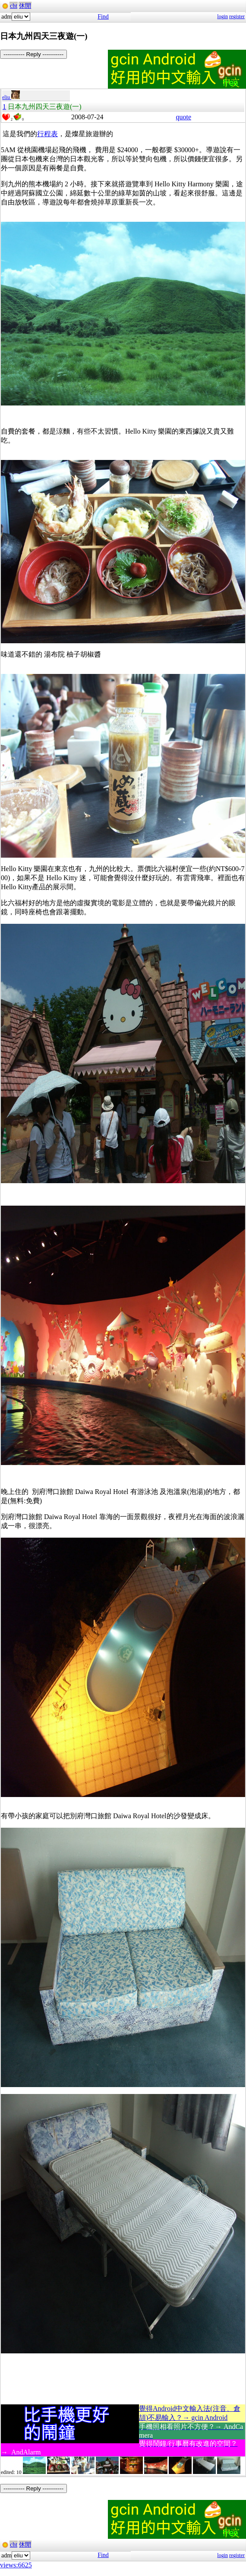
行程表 (47, 133)
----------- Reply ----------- (33, 54)
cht (13, 6)
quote (183, 117)
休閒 (25, 6)
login (222, 16)
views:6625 (16, 2565)
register (237, 16)
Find (103, 16)
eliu (11, 97)
